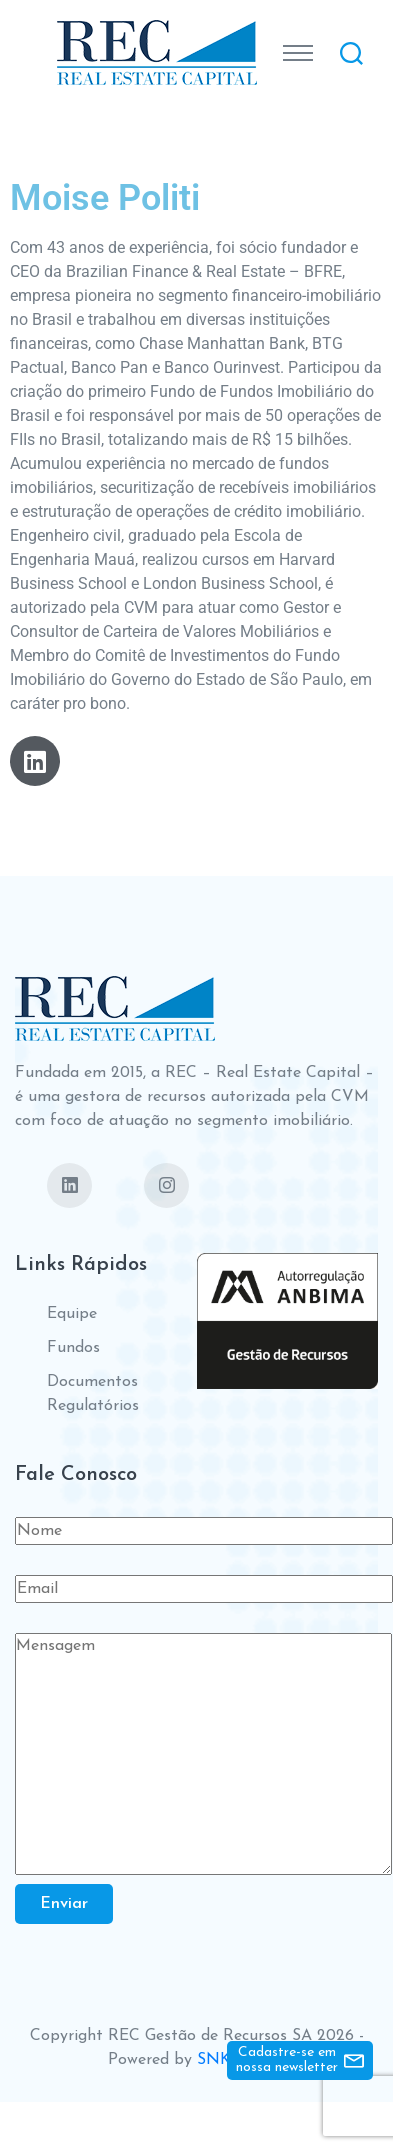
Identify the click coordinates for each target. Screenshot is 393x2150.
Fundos (73, 1348)
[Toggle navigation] (298, 53)
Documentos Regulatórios (93, 1394)
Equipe (72, 1314)
